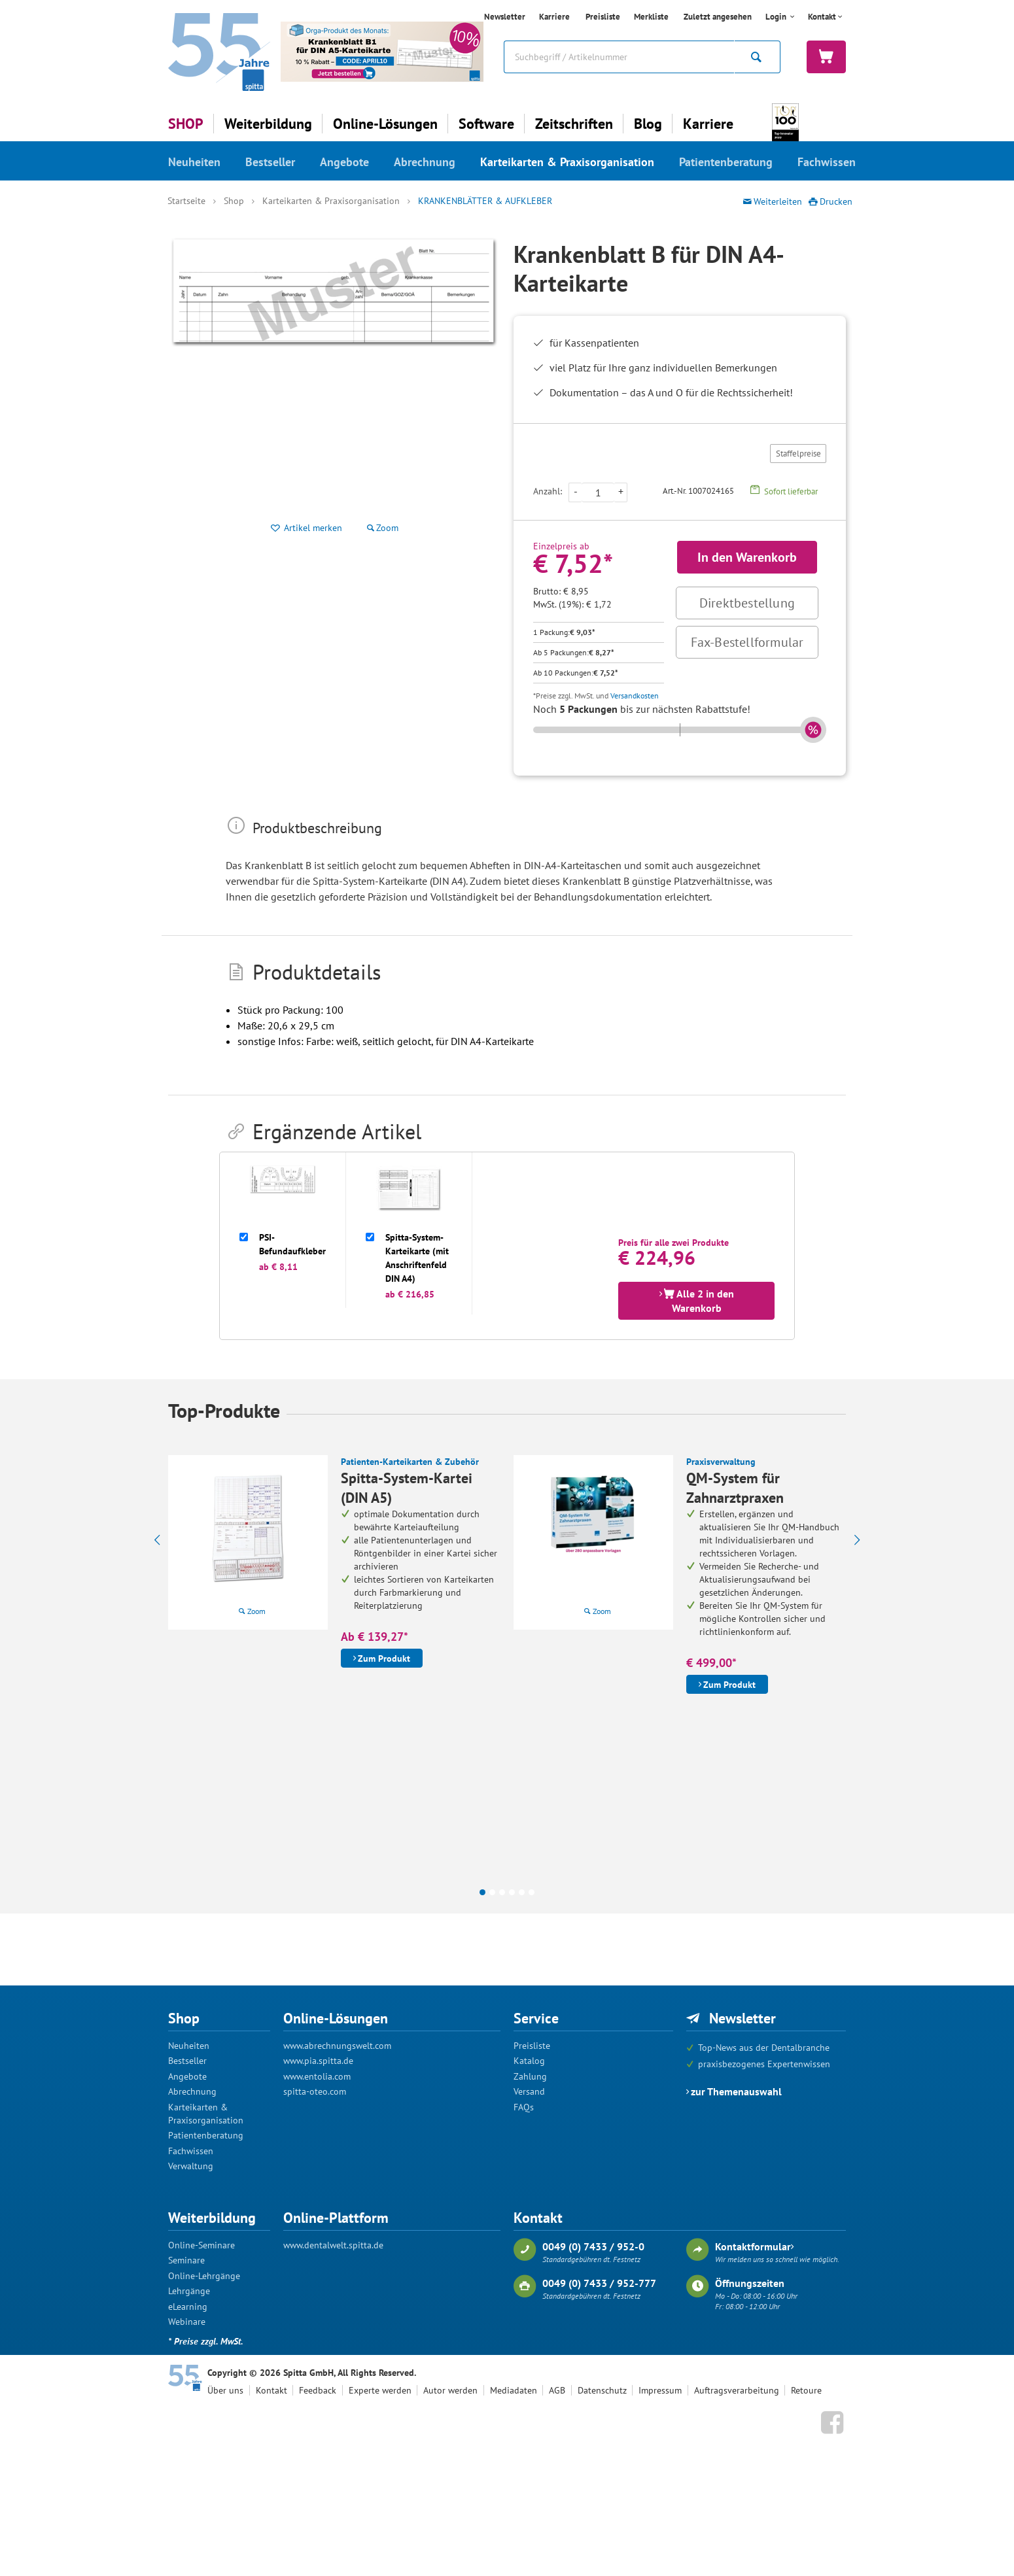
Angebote (344, 161)
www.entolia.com (317, 2076)
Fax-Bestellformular (747, 642)
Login (776, 16)
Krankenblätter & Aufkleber (485, 201)
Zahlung (530, 2076)
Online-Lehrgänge (204, 2276)
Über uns (225, 2390)
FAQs (524, 2107)
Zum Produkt (384, 1658)
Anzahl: (547, 491)
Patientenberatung (726, 161)
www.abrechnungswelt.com (337, 2046)
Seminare (186, 2260)
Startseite (186, 201)
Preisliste (603, 16)
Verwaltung (190, 2166)
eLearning (187, 2306)
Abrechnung (424, 161)
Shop (234, 201)
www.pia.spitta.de (318, 2061)
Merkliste (651, 16)
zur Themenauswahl (736, 2091)
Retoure (806, 2390)
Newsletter (504, 16)
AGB (557, 2390)
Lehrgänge (189, 2291)
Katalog (529, 2061)
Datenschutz (602, 2390)
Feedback (317, 2390)
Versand (529, 2091)
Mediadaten (513, 2390)
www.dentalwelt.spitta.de (333, 2245)
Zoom (256, 1611)
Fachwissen (826, 161)
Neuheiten (194, 161)
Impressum (660, 2390)
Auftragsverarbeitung (736, 2390)
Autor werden (450, 2390)
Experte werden (380, 2390)
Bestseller (270, 161)
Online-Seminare (201, 2245)
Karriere (554, 16)
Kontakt (822, 16)
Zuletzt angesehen (718, 16)
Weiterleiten (778, 201)
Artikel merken (313, 528)
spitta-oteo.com (314, 2091)
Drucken (836, 201)
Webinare (186, 2321)
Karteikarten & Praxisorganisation (567, 161)
